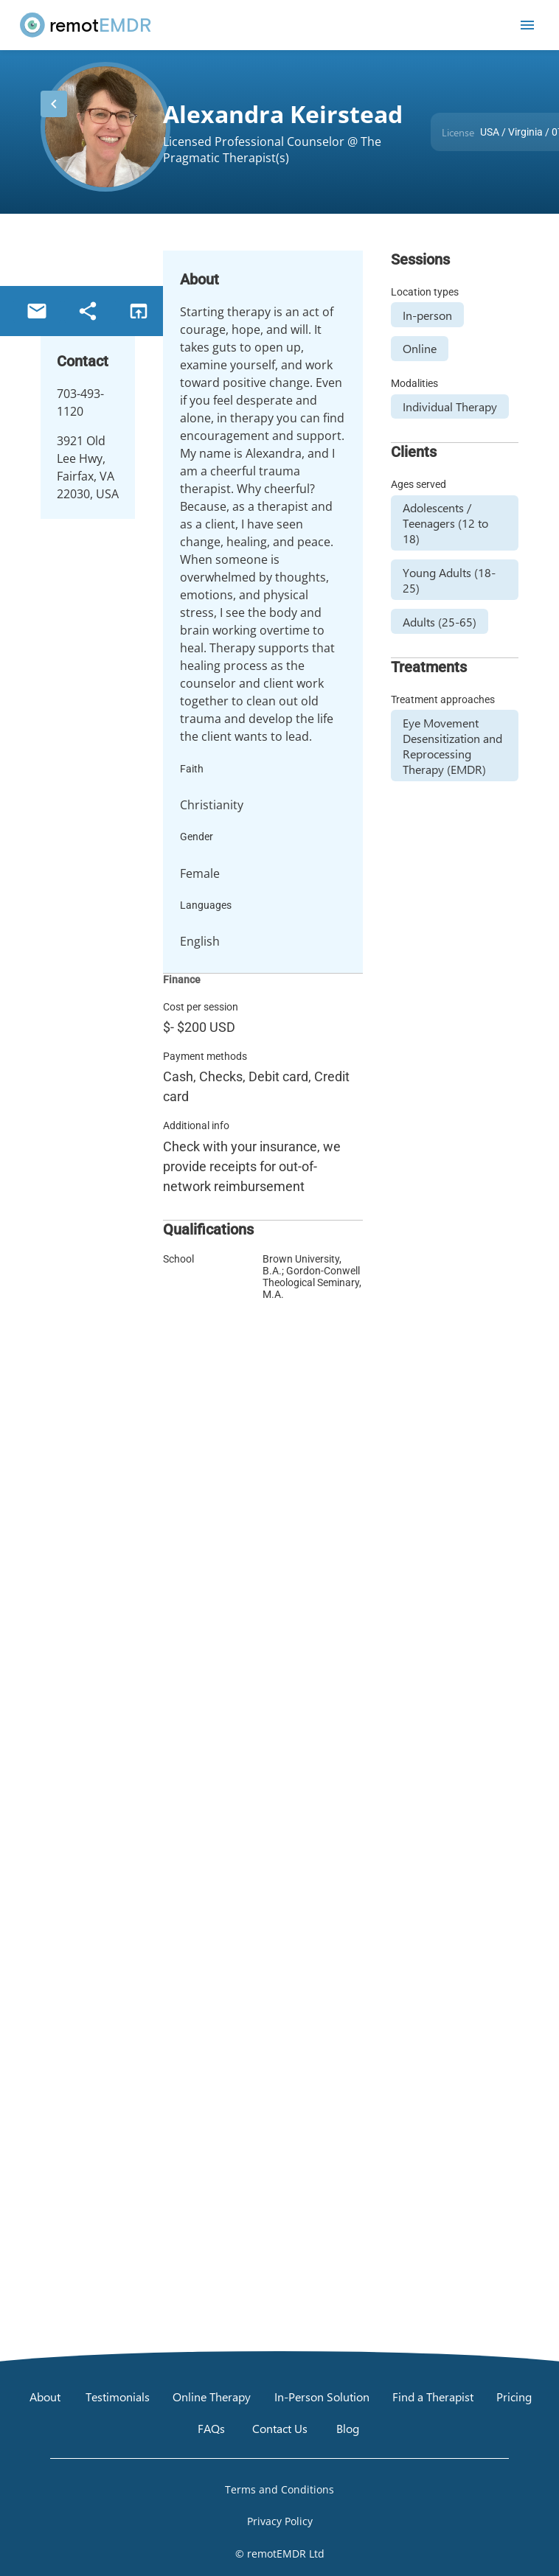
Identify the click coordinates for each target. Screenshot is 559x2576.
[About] (45, 2396)
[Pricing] (514, 2396)
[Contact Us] (279, 2428)
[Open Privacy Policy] (279, 2521)
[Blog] (348, 2428)
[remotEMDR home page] (86, 25)
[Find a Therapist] (432, 2396)
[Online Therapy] (212, 2396)
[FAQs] (211, 2428)
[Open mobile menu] (527, 25)
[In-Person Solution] (321, 2396)
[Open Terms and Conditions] (279, 2489)
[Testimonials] (118, 2396)
